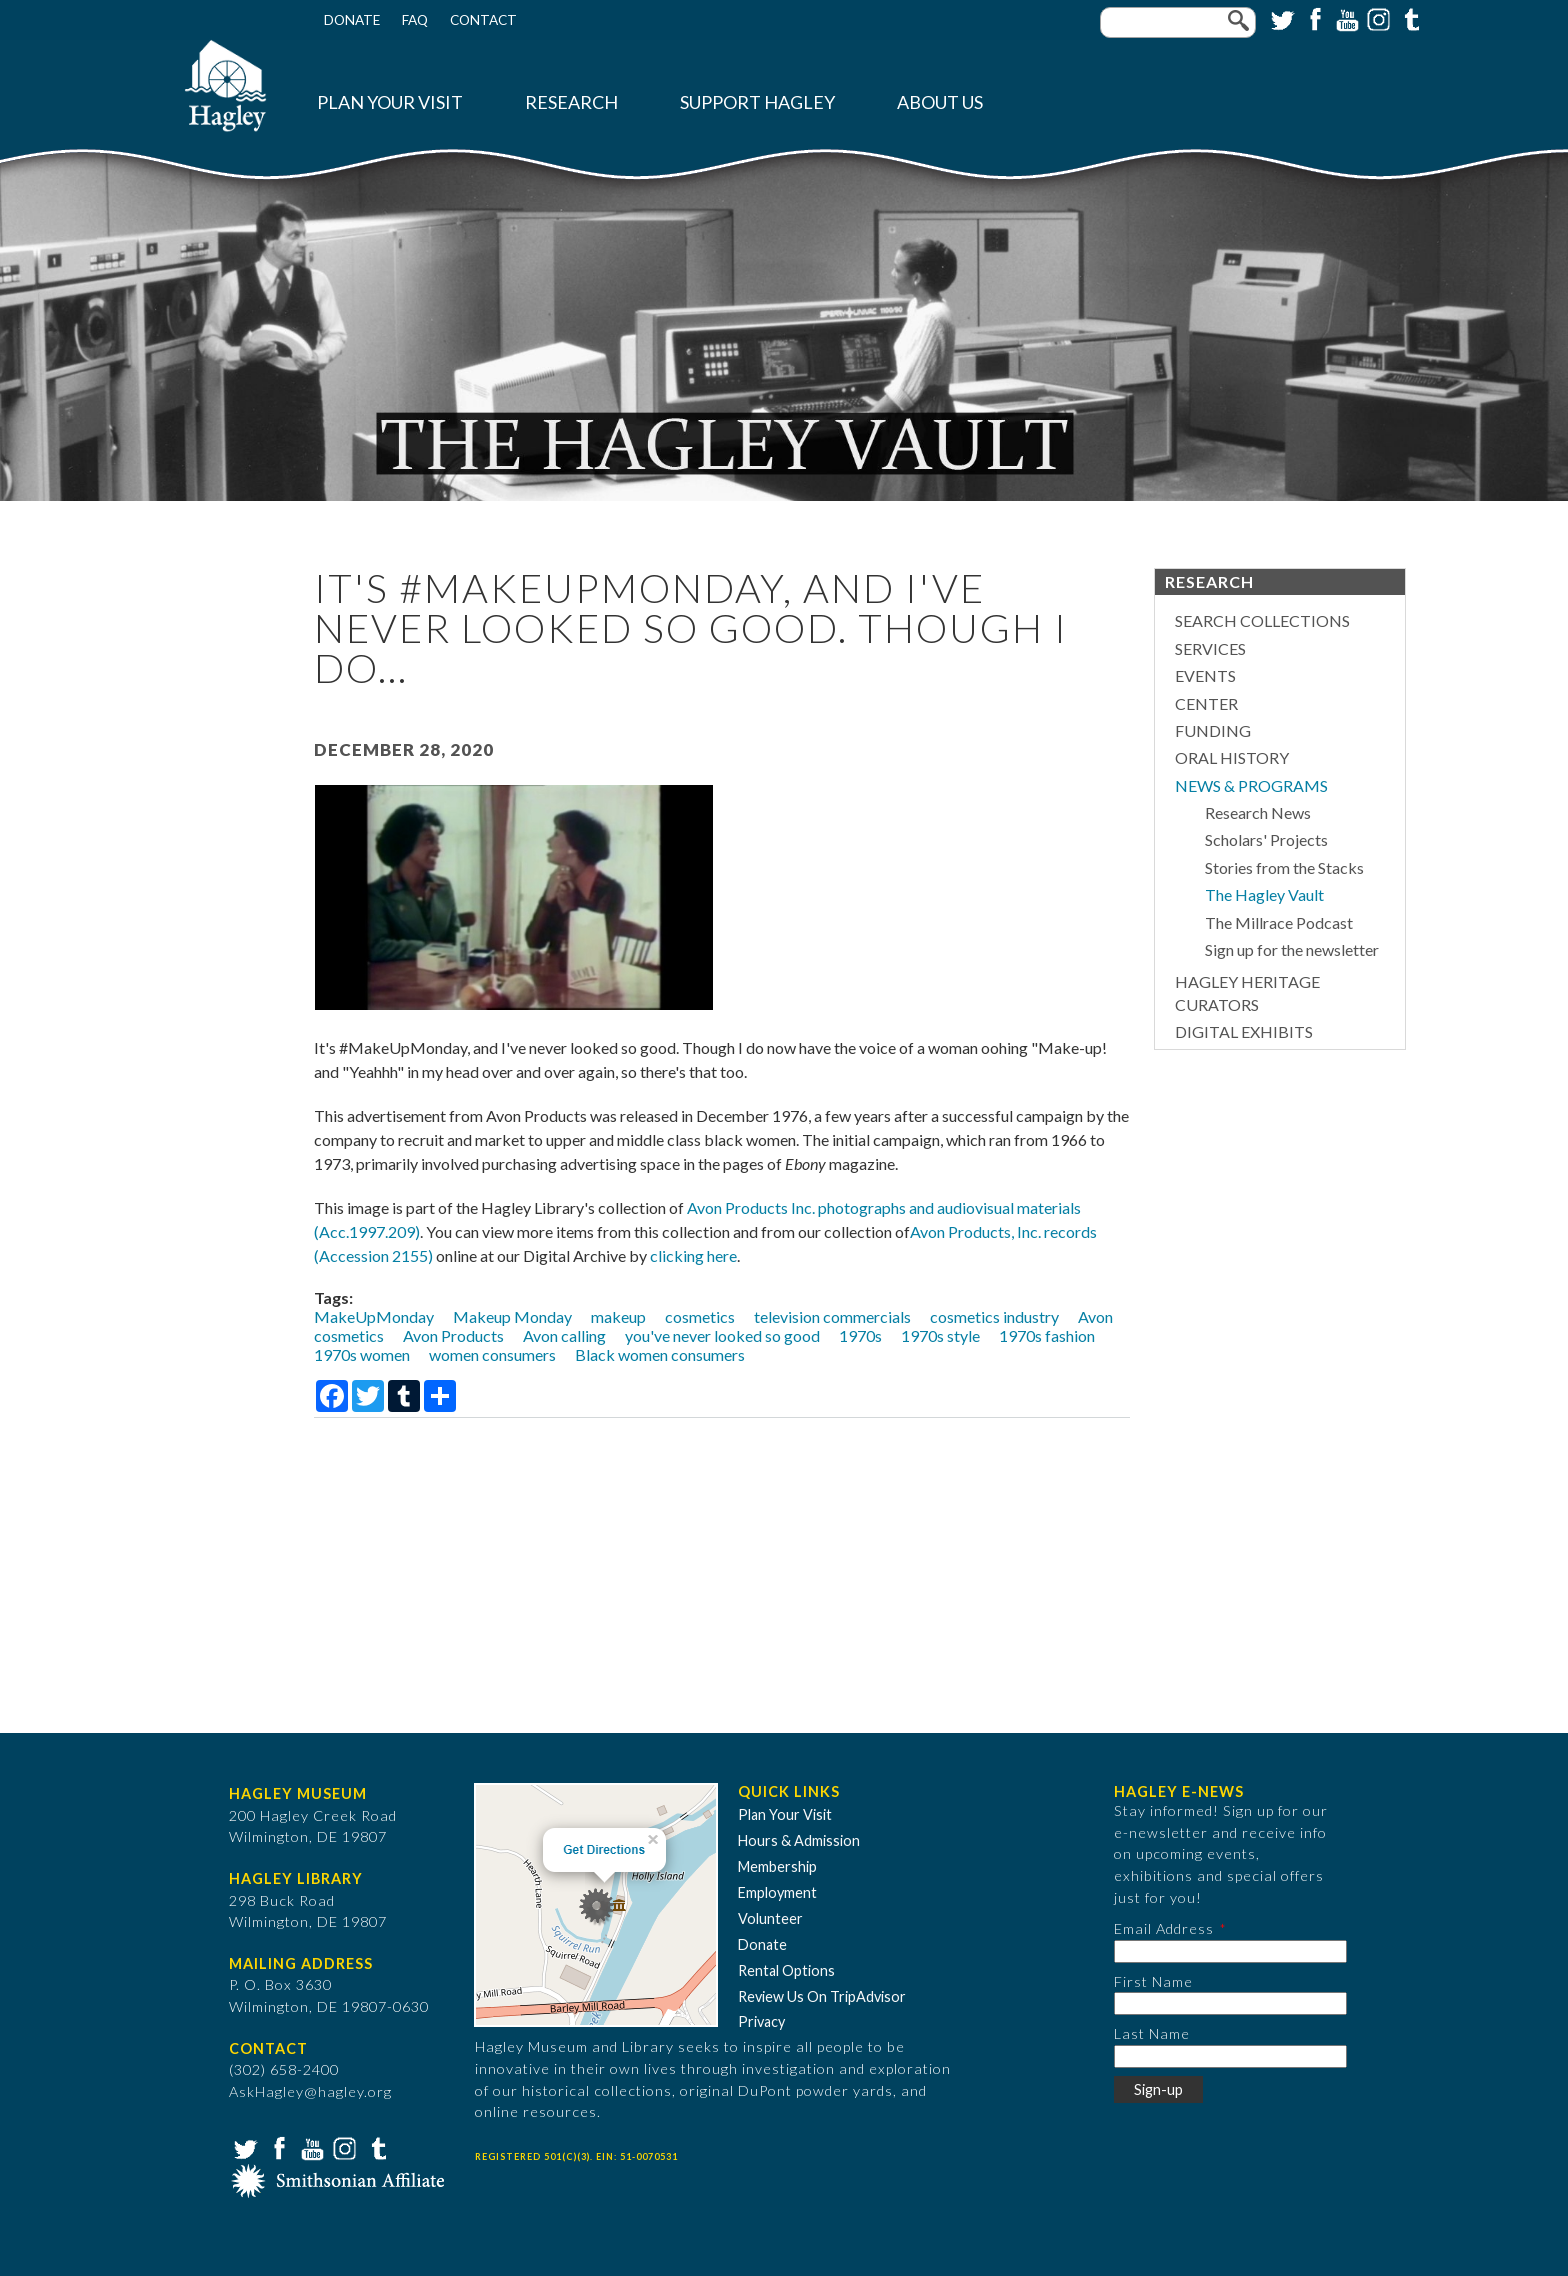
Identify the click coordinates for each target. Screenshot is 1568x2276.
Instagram (1377, 18)
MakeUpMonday (374, 1316)
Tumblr (1409, 18)
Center (1206, 703)
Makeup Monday (512, 1316)
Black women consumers (660, 1354)
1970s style (940, 1335)
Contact (483, 20)
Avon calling (564, 1335)
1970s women (362, 1354)
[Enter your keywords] (1178, 22)
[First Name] (1230, 2003)
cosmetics (700, 1316)
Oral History (1232, 757)
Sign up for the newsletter (1292, 949)
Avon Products (453, 1335)
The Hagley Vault (1264, 894)
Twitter (1281, 18)
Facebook (1313, 18)
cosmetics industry (994, 1316)
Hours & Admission (799, 1840)
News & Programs (1251, 785)
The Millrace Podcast (1279, 922)
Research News (1258, 812)
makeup (618, 1316)
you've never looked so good (722, 1335)
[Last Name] (1230, 2056)
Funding (1213, 730)
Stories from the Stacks (1284, 867)
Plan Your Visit (390, 102)
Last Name (1152, 2033)
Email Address (1164, 1928)
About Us (940, 102)
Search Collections (1262, 620)
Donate (352, 20)
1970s (860, 1335)
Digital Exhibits (1244, 1031)
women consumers (492, 1354)
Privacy (761, 2021)
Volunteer (770, 1918)
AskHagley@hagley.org (310, 2091)
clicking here (693, 1255)
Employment (777, 1892)
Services (1210, 648)
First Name (1153, 1981)
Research (571, 102)
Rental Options (786, 1970)
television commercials (832, 1316)
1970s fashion (1047, 1335)
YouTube (1345, 18)
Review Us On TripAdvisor (822, 1996)
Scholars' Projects (1266, 839)
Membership (777, 1866)
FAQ (415, 20)
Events (1205, 675)
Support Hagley (757, 102)
